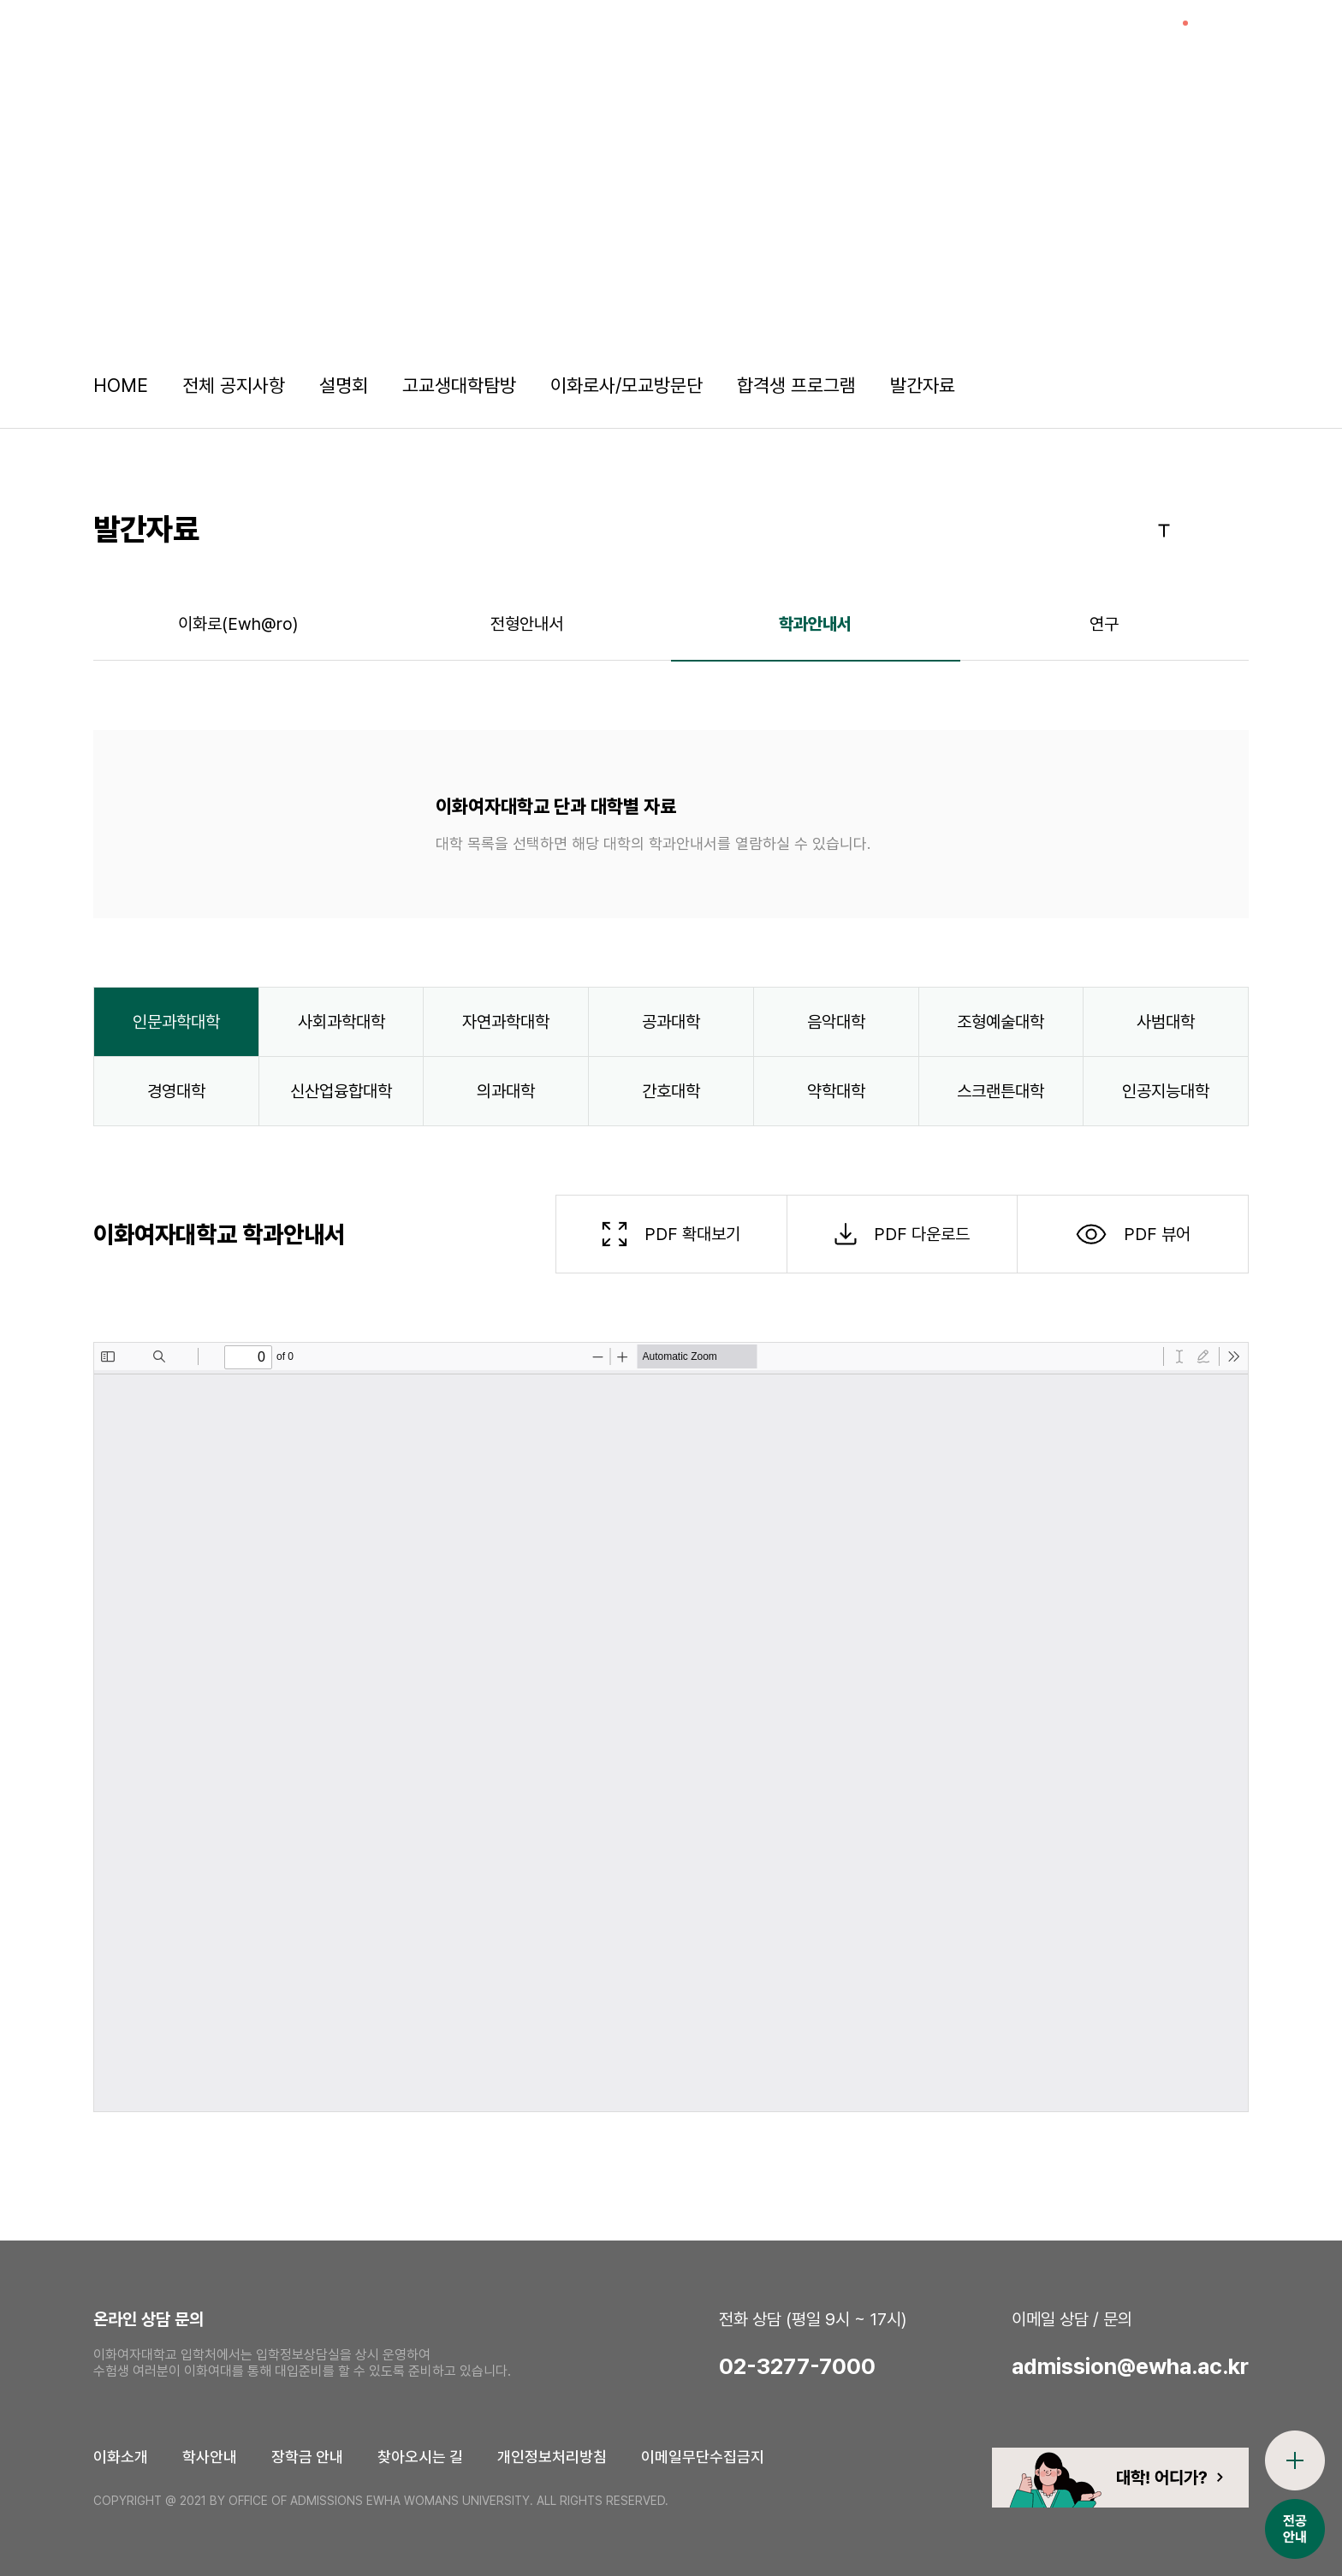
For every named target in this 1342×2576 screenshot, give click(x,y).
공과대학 (671, 1022)
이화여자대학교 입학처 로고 (154, 38)
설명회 (343, 385)
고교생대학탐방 (459, 385)
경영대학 (176, 1091)
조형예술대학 (1000, 1022)
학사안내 (209, 2457)
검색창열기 (1226, 38)
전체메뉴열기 (1286, 38)
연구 (1104, 624)
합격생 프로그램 (796, 385)
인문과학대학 (176, 1022)
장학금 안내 (307, 2457)
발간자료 (922, 385)
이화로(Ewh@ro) (238, 624)
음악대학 (836, 1022)
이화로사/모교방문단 (626, 385)
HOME (120, 385)
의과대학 (506, 1091)
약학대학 (836, 1091)
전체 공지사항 (233, 385)
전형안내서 (526, 624)
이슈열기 (1166, 38)
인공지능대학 (1165, 1091)
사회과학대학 (341, 1022)
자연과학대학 (505, 1022)
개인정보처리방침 (552, 2457)
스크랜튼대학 (1000, 1091)
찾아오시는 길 (420, 2457)
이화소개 (120, 2457)
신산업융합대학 (341, 1091)
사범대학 (1166, 1022)
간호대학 (671, 1091)
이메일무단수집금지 (702, 2457)
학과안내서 (815, 624)
